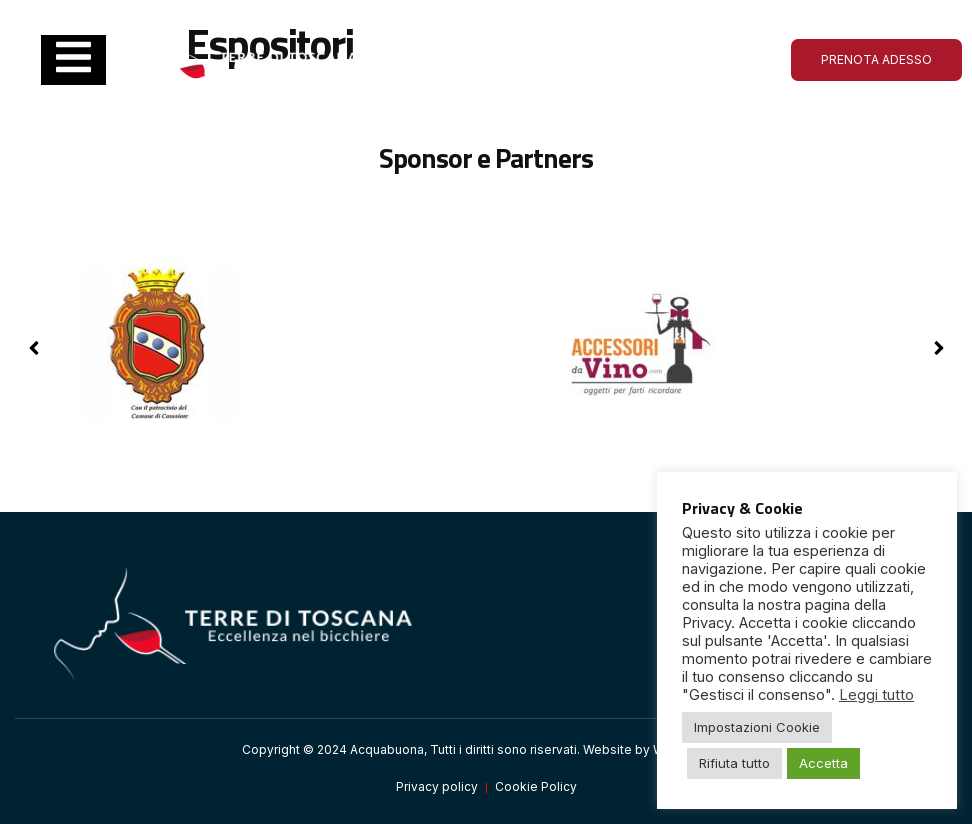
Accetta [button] (823, 763)
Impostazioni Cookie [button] (757, 727)
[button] (938, 348)
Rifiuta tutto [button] (734, 763)
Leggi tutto (876, 695)
